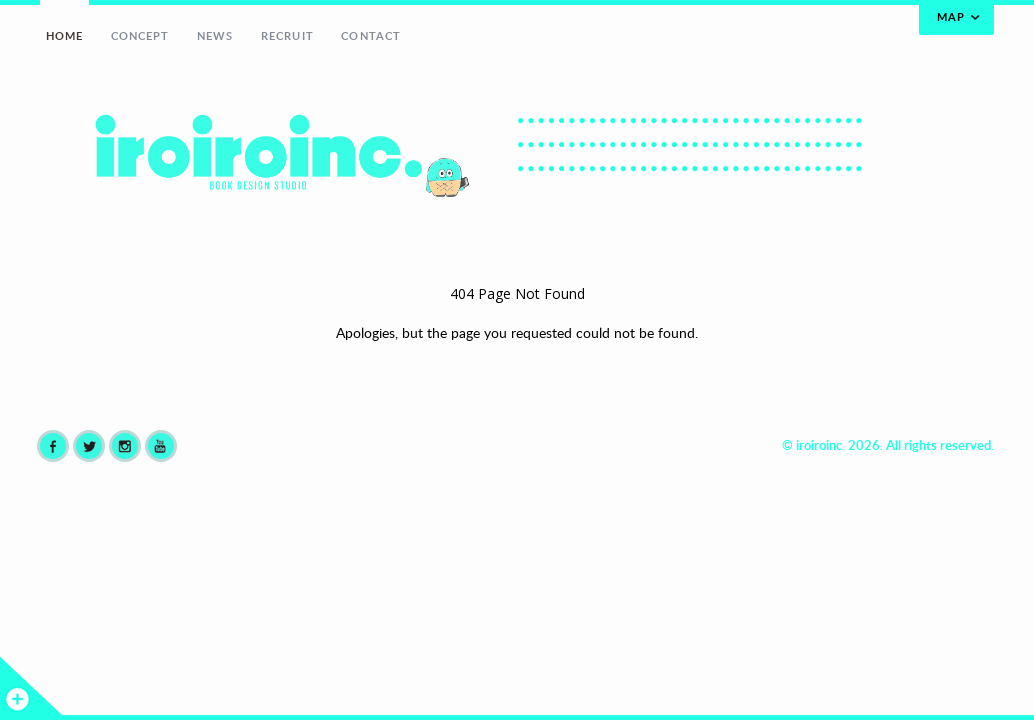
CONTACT (371, 35)
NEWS (215, 35)
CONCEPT (140, 35)
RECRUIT (287, 35)
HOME (64, 35)
